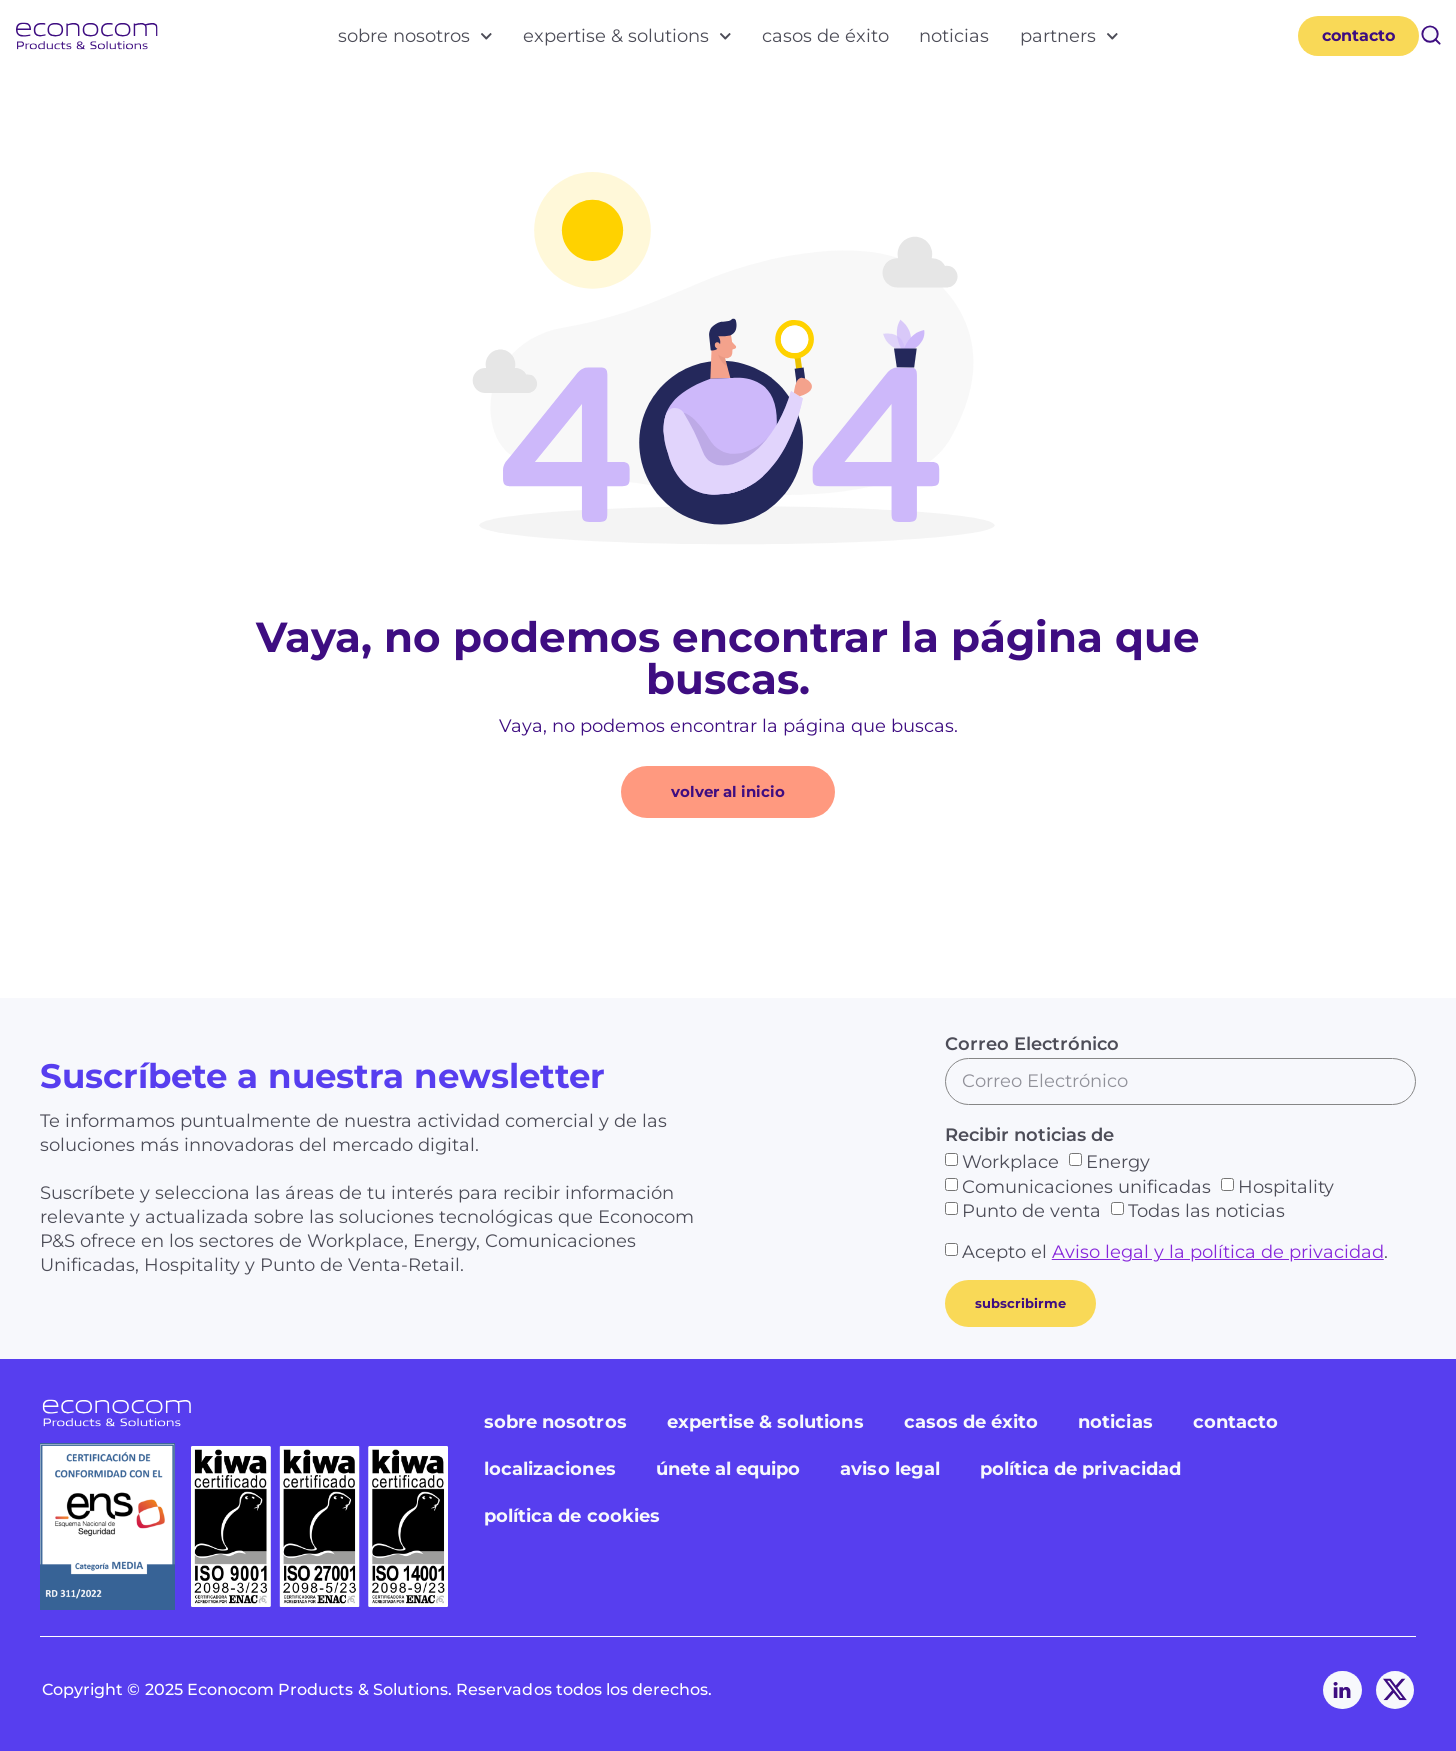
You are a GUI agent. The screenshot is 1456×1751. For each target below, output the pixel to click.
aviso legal (890, 1469)
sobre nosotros (415, 36)
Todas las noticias (1206, 1211)
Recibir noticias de (1029, 1135)
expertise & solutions (627, 36)
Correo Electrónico (1032, 1044)
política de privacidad (1080, 1469)
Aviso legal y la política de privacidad (1218, 1252)
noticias (954, 36)
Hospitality (1286, 1186)
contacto (1235, 1422)
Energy (1118, 1162)
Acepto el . (1175, 1252)
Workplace (1010, 1162)
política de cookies (572, 1516)
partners (1069, 36)
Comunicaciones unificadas (1086, 1186)
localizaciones (550, 1469)
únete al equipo (728, 1469)
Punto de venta (1031, 1211)
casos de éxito (825, 36)
